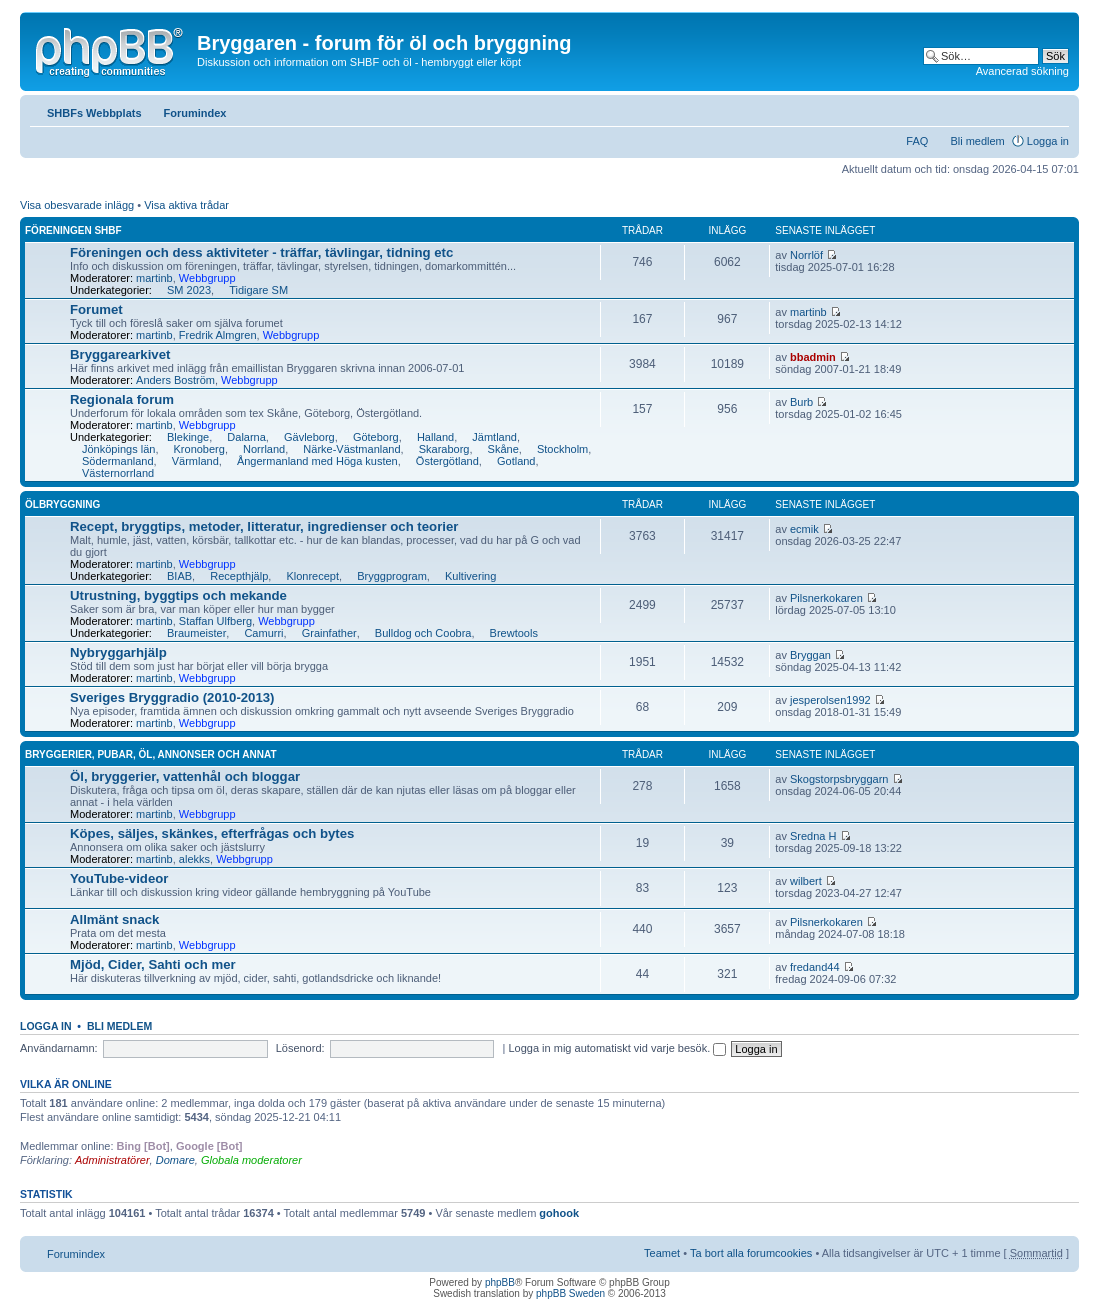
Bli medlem (977, 141)
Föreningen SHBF (73, 230)
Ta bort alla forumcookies (751, 1253)
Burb (801, 402)
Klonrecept (312, 576)
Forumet (96, 309)
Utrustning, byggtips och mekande (178, 595)
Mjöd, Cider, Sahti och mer (153, 964)
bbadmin (813, 357)
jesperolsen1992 (830, 700)
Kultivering (470, 576)
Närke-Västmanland (351, 449)
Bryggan (810, 655)
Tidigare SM (258, 290)
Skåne (503, 449)
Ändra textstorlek (1054, 109)
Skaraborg (444, 449)
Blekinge (188, 437)
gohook (559, 1213)
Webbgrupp (207, 278)
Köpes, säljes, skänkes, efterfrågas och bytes (212, 833)
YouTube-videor (119, 878)
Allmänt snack (114, 919)
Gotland (516, 461)
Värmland (195, 461)
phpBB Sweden (570, 1293)
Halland (435, 437)
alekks (194, 859)
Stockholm (562, 449)
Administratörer (112, 1160)
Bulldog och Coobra (423, 633)
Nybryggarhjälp (118, 652)
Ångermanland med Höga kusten (317, 461)
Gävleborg (309, 437)
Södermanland (118, 461)
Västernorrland (118, 473)
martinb (154, 278)
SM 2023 (189, 290)
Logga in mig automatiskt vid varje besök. (617, 1048)
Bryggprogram (392, 576)
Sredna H (813, 836)
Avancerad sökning (1022, 71)
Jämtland (494, 437)
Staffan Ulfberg (215, 621)
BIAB (179, 576)
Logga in (1048, 141)
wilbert (806, 881)
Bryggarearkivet (120, 354)
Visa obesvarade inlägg (77, 205)
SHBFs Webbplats (94, 113)
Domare (175, 1160)
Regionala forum (122, 399)
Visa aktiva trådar (186, 205)
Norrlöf (806, 255)
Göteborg (376, 437)
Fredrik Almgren (218, 335)
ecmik (804, 529)
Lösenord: (300, 1048)
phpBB (500, 1282)
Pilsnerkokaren (826, 598)
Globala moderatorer (251, 1160)
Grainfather (329, 633)
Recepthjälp (239, 576)
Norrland (264, 449)
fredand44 (815, 967)
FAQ (917, 141)
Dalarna (246, 437)
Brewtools (514, 633)
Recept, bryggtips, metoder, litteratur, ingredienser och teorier (264, 526)
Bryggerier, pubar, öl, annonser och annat (151, 754)
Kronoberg (199, 449)
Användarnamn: (59, 1048)
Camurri (263, 633)
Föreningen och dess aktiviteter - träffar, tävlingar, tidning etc (261, 252)
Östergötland (447, 461)
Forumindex (195, 113)
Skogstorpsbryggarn (839, 779)
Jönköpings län (118, 449)
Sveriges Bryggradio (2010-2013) (172, 697)
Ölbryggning (62, 504)
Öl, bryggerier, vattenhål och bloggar (185, 776)
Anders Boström (175, 380)
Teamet (662, 1253)
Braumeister (196, 633)
